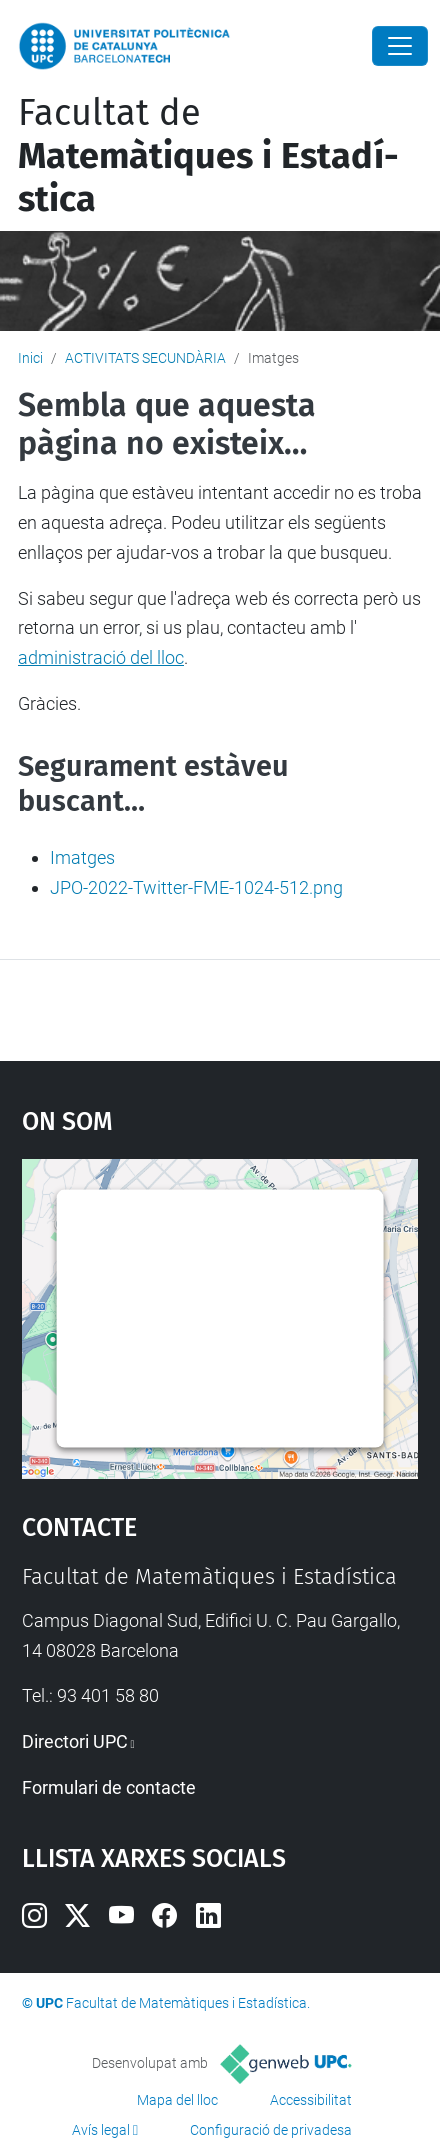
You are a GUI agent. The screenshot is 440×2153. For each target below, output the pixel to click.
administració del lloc (101, 657)
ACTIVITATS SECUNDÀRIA (145, 358)
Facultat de (208, 156)
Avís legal (101, 2130)
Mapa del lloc (177, 2100)
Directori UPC (75, 1741)
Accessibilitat (311, 2100)
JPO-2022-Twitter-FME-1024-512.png (196, 887)
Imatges (82, 857)
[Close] (400, 46)
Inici (30, 358)
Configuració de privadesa (271, 2130)
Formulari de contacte (109, 1787)
